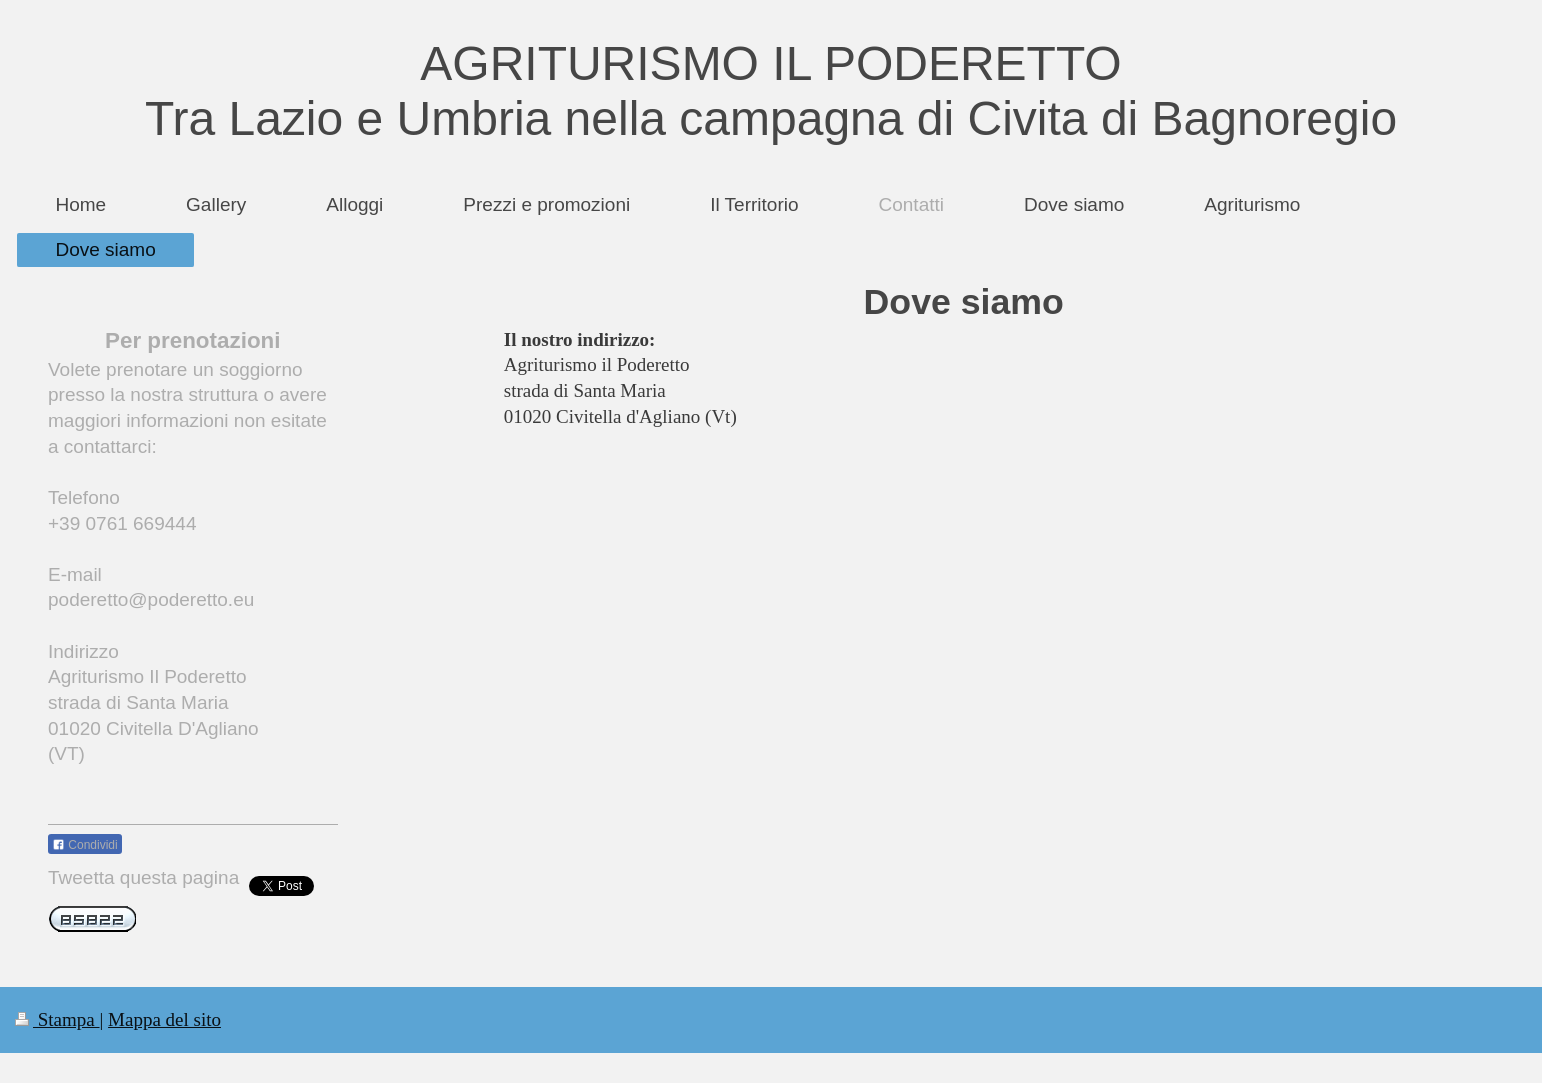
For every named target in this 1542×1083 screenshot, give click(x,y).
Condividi (85, 845)
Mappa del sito (164, 1019)
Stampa (57, 1019)
